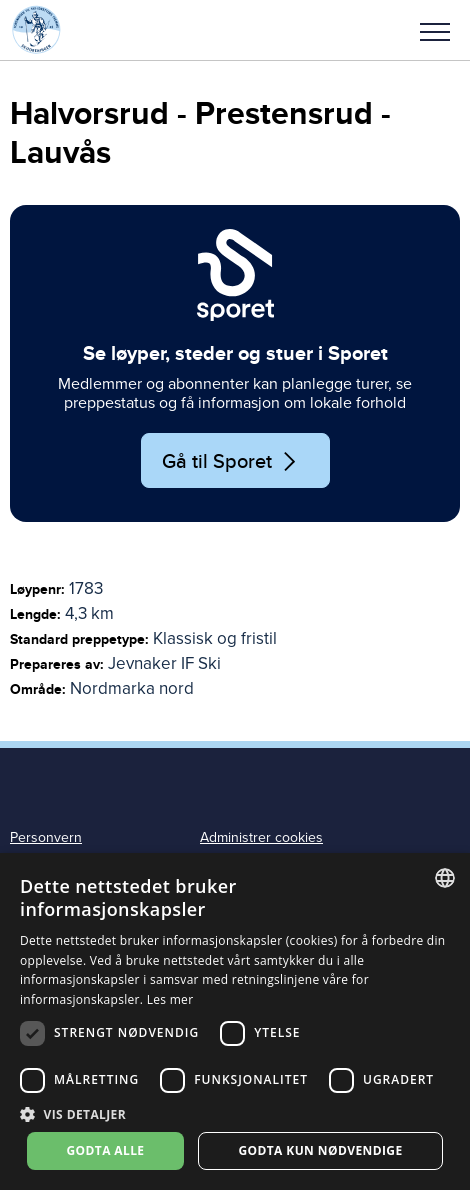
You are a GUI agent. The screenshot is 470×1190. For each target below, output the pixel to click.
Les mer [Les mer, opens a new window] (170, 999)
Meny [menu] (435, 32)
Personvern (46, 837)
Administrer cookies (261, 837)
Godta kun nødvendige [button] (320, 1150)
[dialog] (235, 1021)
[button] (435, 30)
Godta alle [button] (105, 1150)
